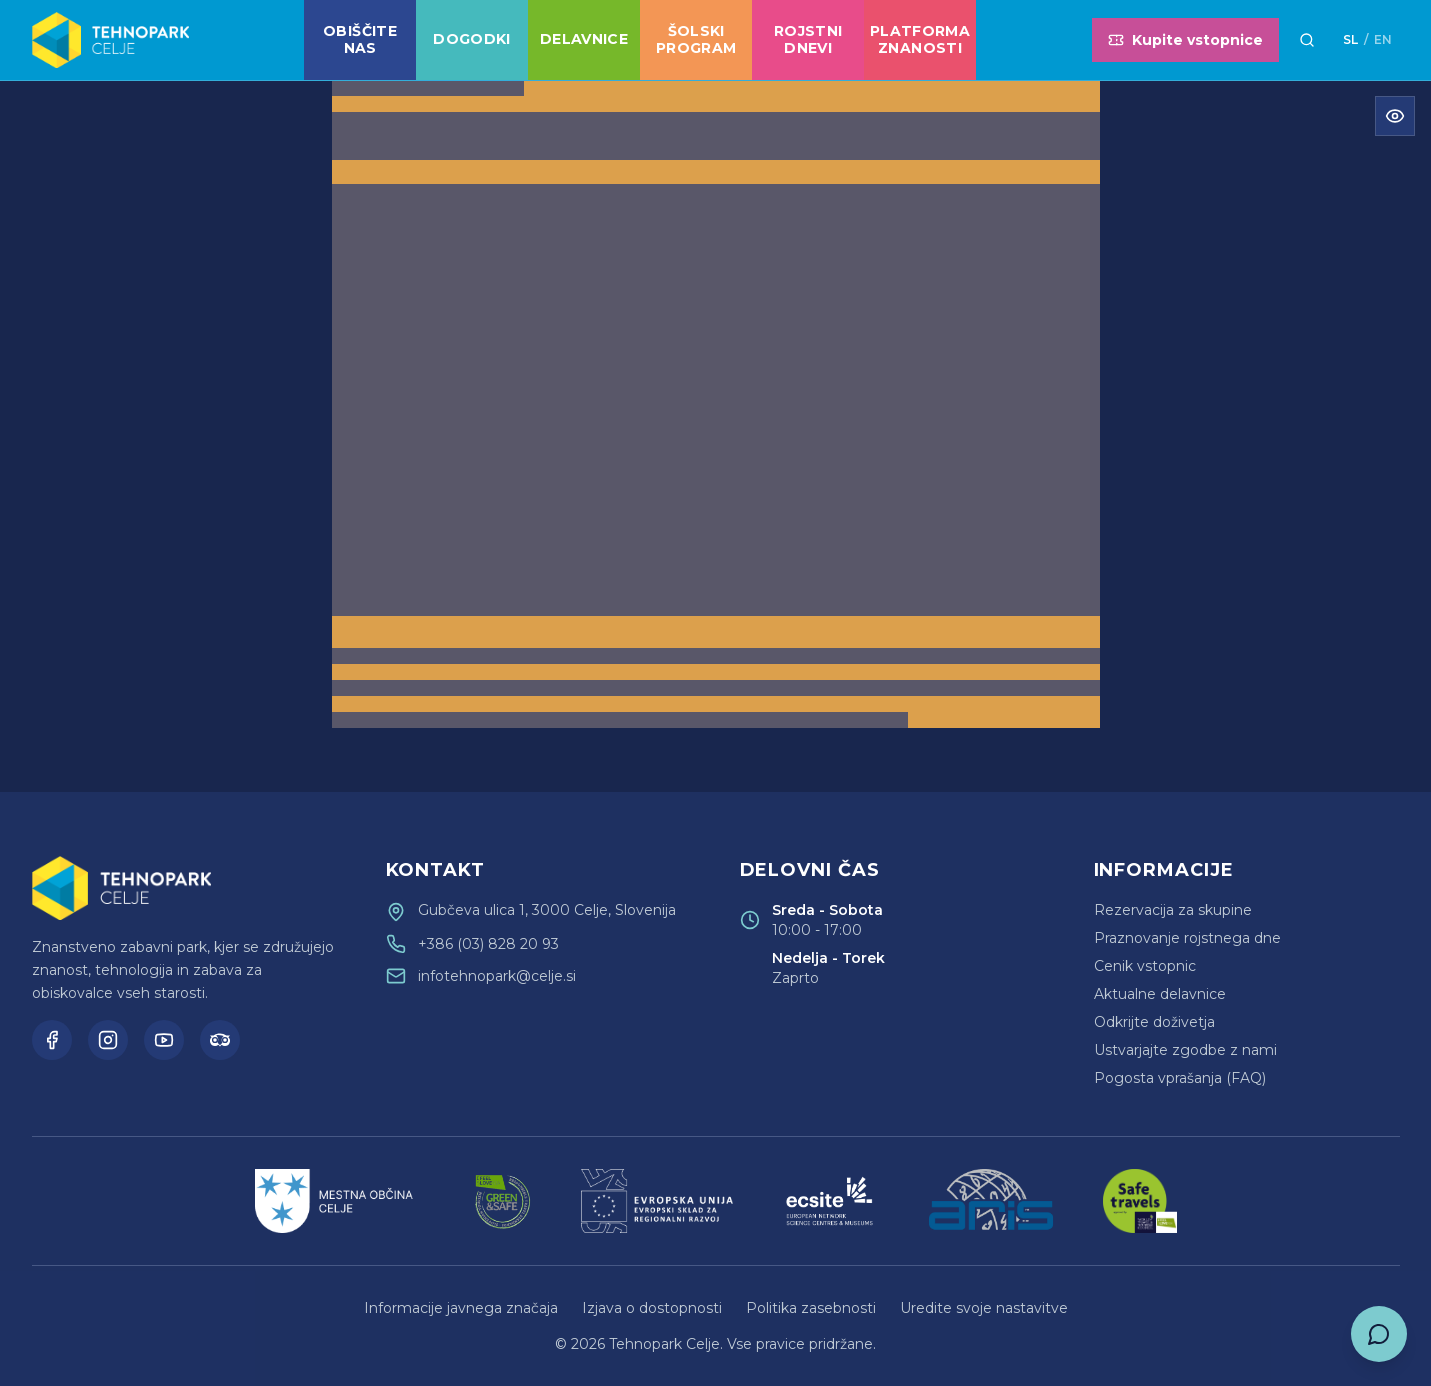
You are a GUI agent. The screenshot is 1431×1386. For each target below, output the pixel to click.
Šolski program (696, 40)
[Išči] (1307, 40)
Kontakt (435, 870)
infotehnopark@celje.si (497, 976)
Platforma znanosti (920, 40)
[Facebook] (52, 1040)
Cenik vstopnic (1145, 966)
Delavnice (584, 39)
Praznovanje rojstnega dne (1187, 938)
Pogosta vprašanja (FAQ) (1180, 1078)
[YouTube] (164, 1040)
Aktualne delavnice (1160, 994)
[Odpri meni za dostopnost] (1395, 116)
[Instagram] (108, 1040)
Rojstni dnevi (808, 40)
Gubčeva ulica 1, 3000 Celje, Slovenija (547, 910)
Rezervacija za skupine (1173, 910)
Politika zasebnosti (811, 1308)
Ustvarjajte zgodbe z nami (1185, 1050)
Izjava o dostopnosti (652, 1308)
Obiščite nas (360, 40)
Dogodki (471, 39)
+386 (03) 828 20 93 (488, 944)
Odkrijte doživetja (1154, 1022)
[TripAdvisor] (220, 1040)
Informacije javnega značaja (461, 1308)
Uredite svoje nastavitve (984, 1308)
